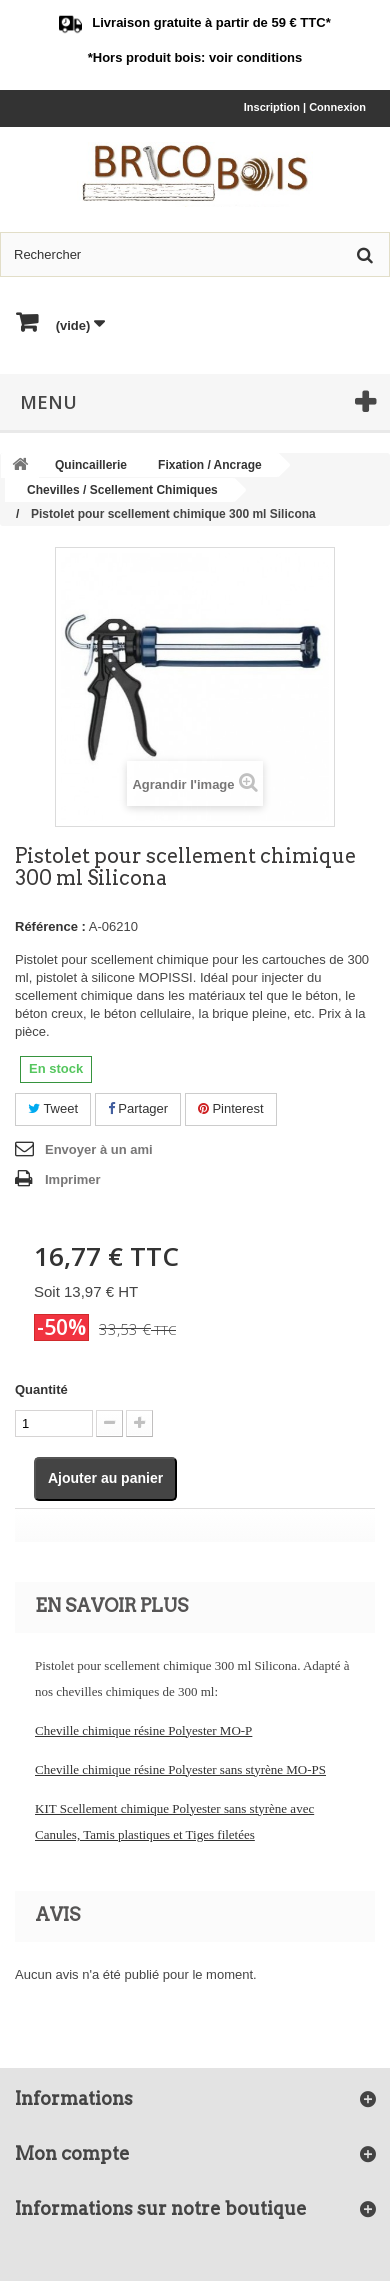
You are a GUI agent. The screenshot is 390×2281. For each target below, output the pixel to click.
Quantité (41, 1389)
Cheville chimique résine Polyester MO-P (143, 1730)
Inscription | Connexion (305, 107)
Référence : (50, 926)
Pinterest (231, 1108)
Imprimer (73, 1179)
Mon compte (72, 2153)
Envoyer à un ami (99, 1149)
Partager (138, 1108)
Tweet (53, 1108)
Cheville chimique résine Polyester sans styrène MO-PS (180, 1769)
